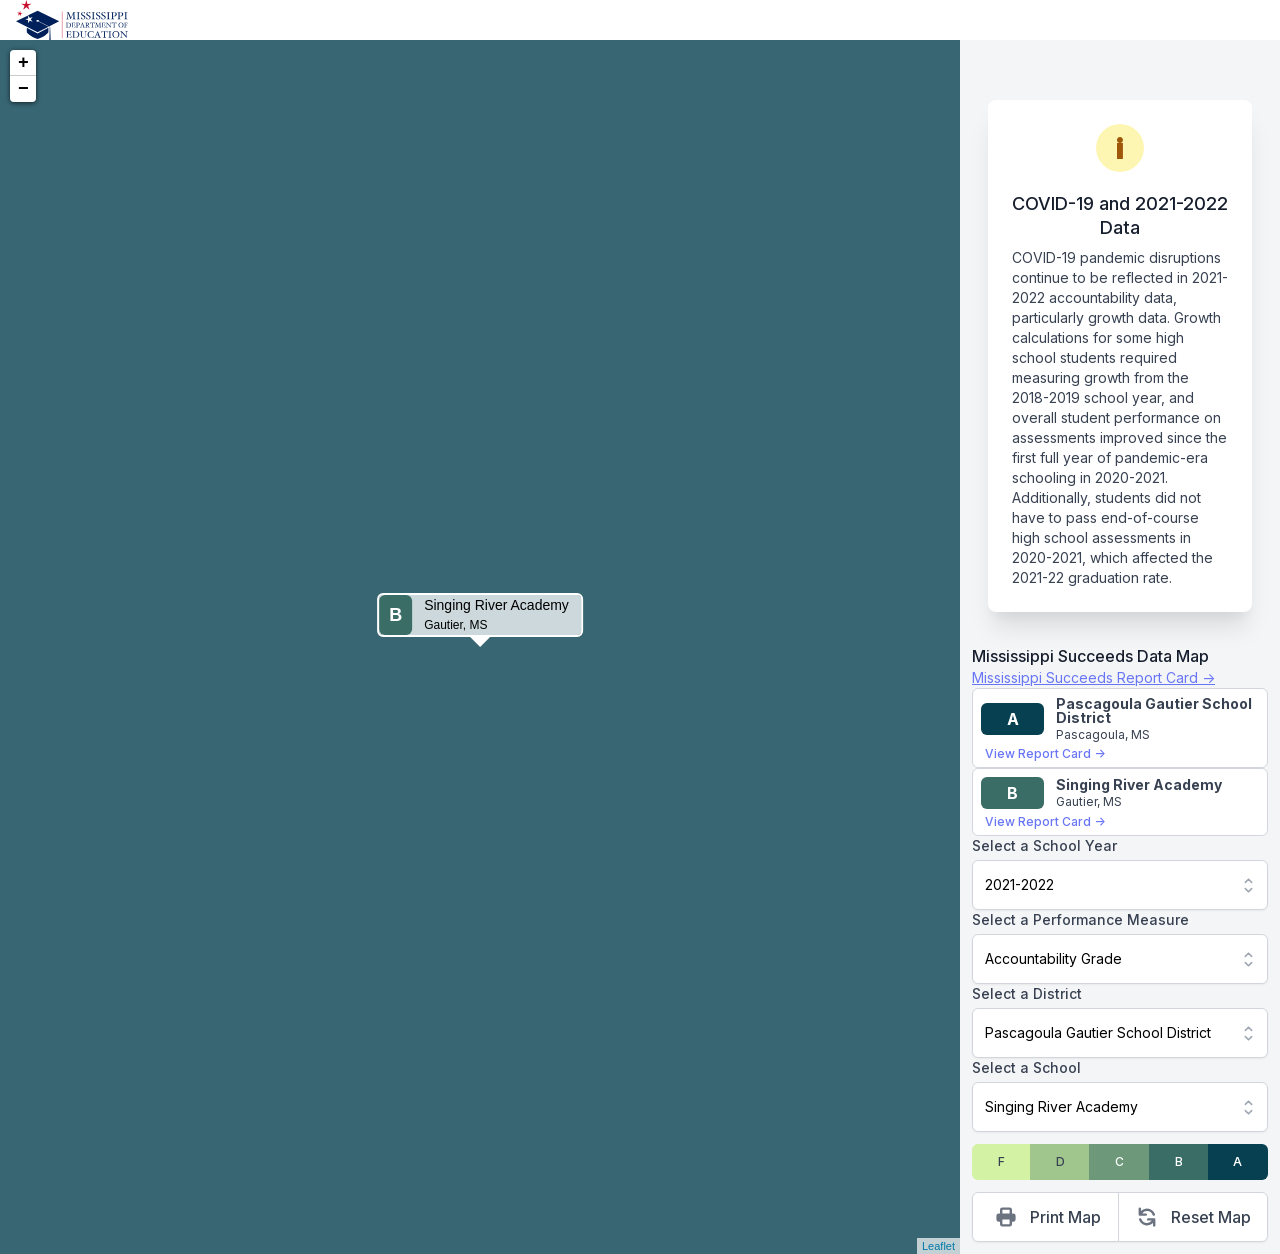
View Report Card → (1045, 753)
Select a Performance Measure (1080, 919)
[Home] (72, 20)
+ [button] (23, 63)
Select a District (1027, 993)
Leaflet (938, 1246)
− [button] (23, 89)
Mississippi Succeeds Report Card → (1093, 677)
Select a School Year (1044, 845)
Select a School (1026, 1067)
